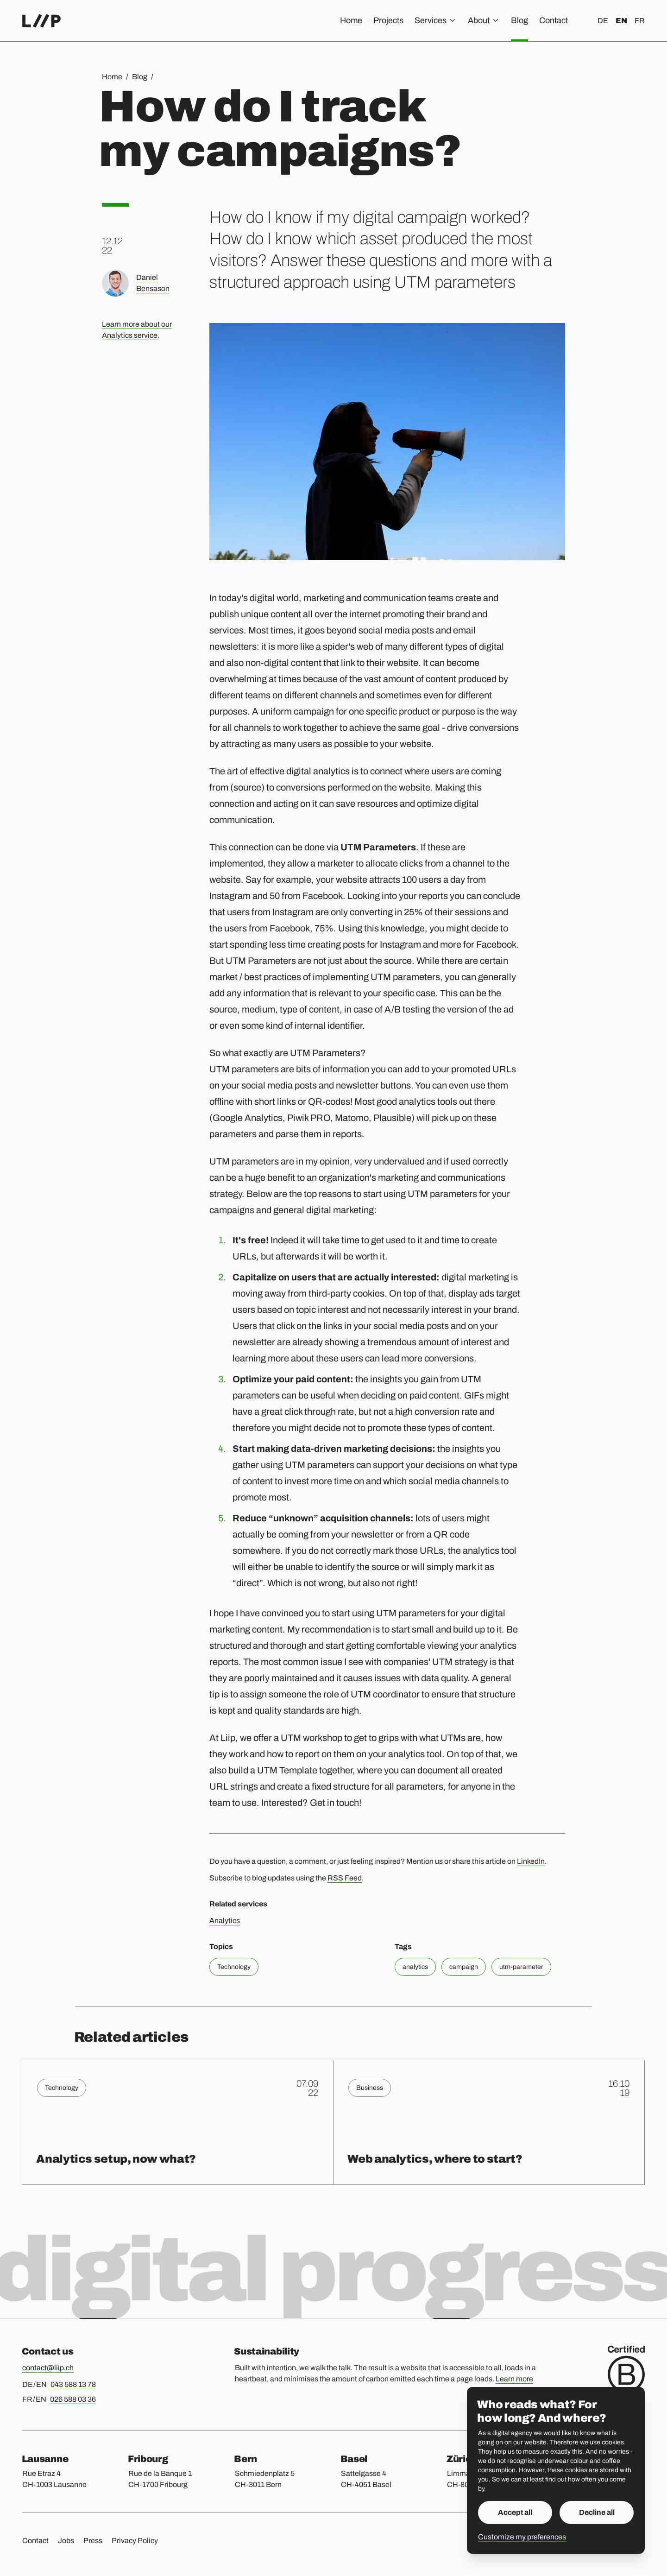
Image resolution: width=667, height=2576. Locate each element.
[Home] (41, 21)
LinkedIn (531, 1861)
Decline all (597, 2512)
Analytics (224, 1920)
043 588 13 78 (73, 2384)
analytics (415, 1966)
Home (351, 20)
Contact (553, 20)
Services (436, 20)
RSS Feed (344, 1878)
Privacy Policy (135, 2540)
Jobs (66, 2540)
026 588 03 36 (73, 2399)
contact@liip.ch (48, 2368)
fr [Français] (640, 21)
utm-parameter (521, 1966)
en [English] (621, 21)
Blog (519, 20)
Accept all (515, 2512)
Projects (388, 20)
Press (92, 2540)
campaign (463, 1966)
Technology (234, 1966)
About (484, 20)
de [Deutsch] (603, 21)
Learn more (514, 2379)
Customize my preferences (522, 2537)
